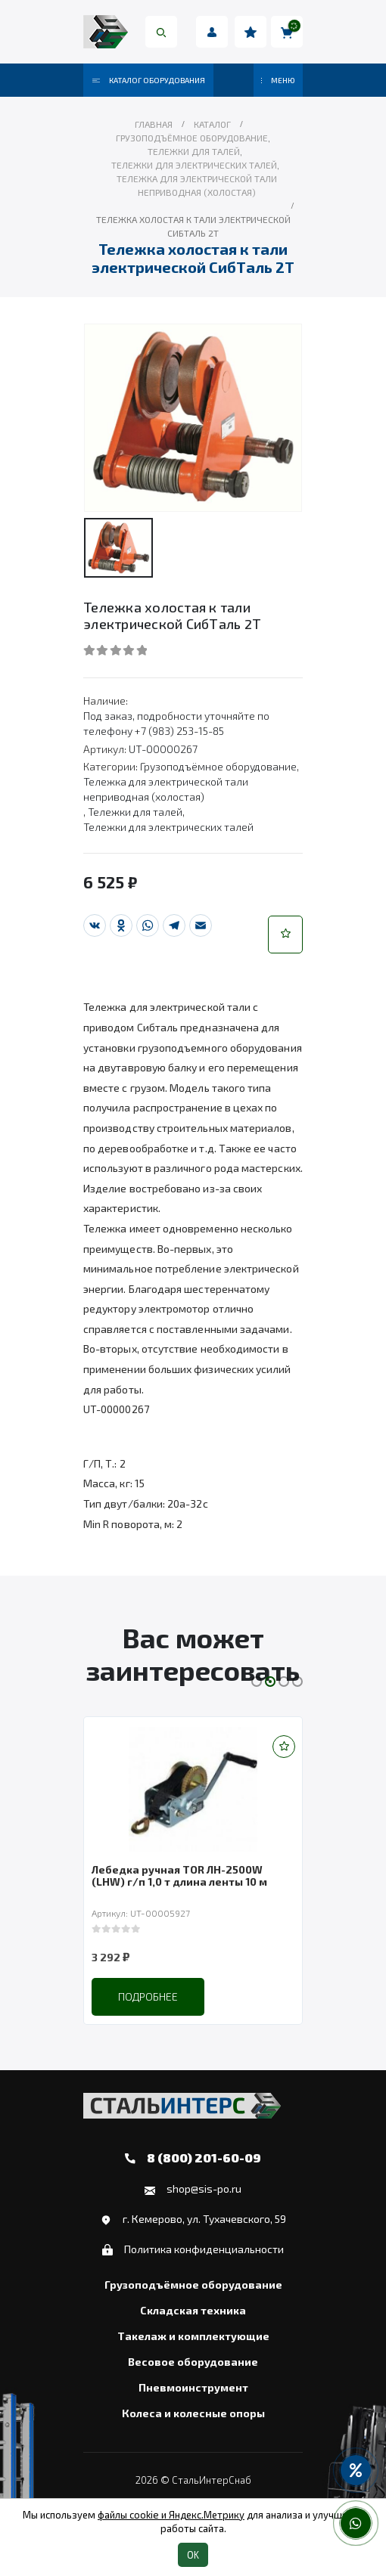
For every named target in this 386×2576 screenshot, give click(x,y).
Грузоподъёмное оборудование (218, 766)
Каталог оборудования (148, 80)
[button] (285, 934)
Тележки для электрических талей (168, 826)
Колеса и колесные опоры (193, 2413)
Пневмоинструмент (193, 2387)
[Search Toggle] (161, 32)
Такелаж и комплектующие (193, 2336)
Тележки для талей (135, 811)
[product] (193, 1789)
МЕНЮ (278, 80)
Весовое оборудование (193, 2362)
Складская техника (193, 2310)
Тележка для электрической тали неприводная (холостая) (165, 789)
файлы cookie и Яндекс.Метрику (171, 2515)
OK (193, 2555)
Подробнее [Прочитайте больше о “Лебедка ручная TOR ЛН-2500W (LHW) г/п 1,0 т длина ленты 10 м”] (148, 1996)
